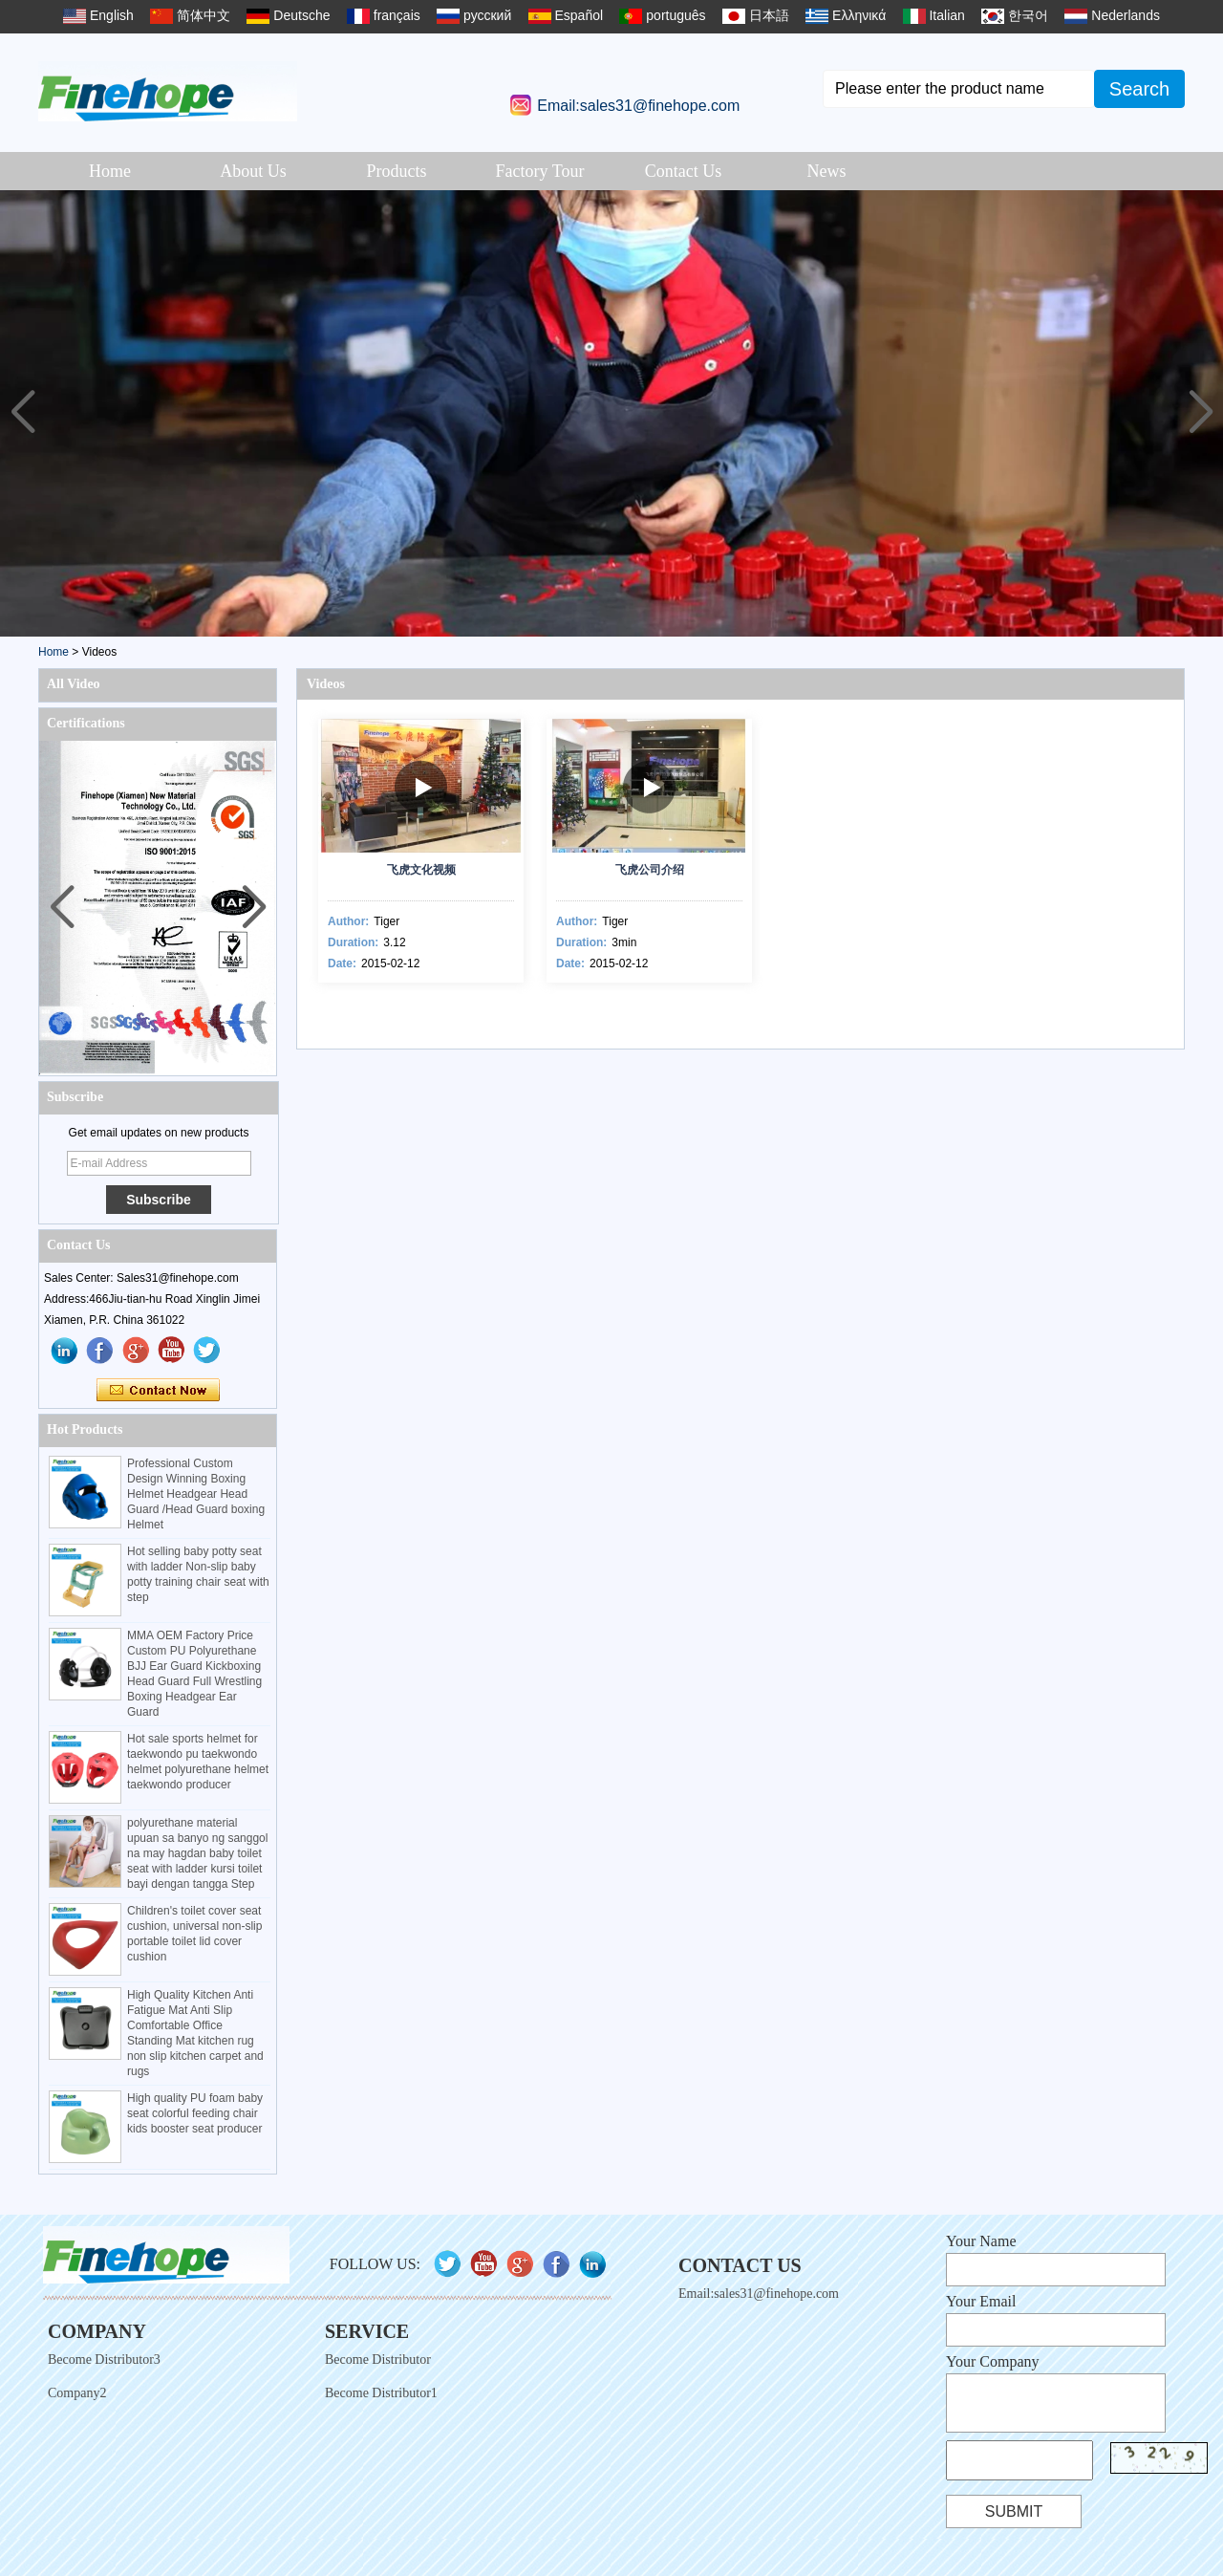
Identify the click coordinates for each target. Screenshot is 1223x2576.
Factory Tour (540, 171)
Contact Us (683, 171)
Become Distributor (378, 2359)
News (827, 171)
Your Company (993, 2361)
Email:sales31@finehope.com (638, 105)
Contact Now (158, 1390)
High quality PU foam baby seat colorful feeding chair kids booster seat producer (195, 2113)
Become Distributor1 (381, 2393)
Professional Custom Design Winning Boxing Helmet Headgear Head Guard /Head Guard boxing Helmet (196, 1494)
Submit (1013, 2511)
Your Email (981, 2301)
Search (1139, 88)
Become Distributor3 (104, 2359)
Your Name (981, 2241)
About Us (253, 171)
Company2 (77, 2393)
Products (397, 171)
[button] (1200, 413)
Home (110, 171)
